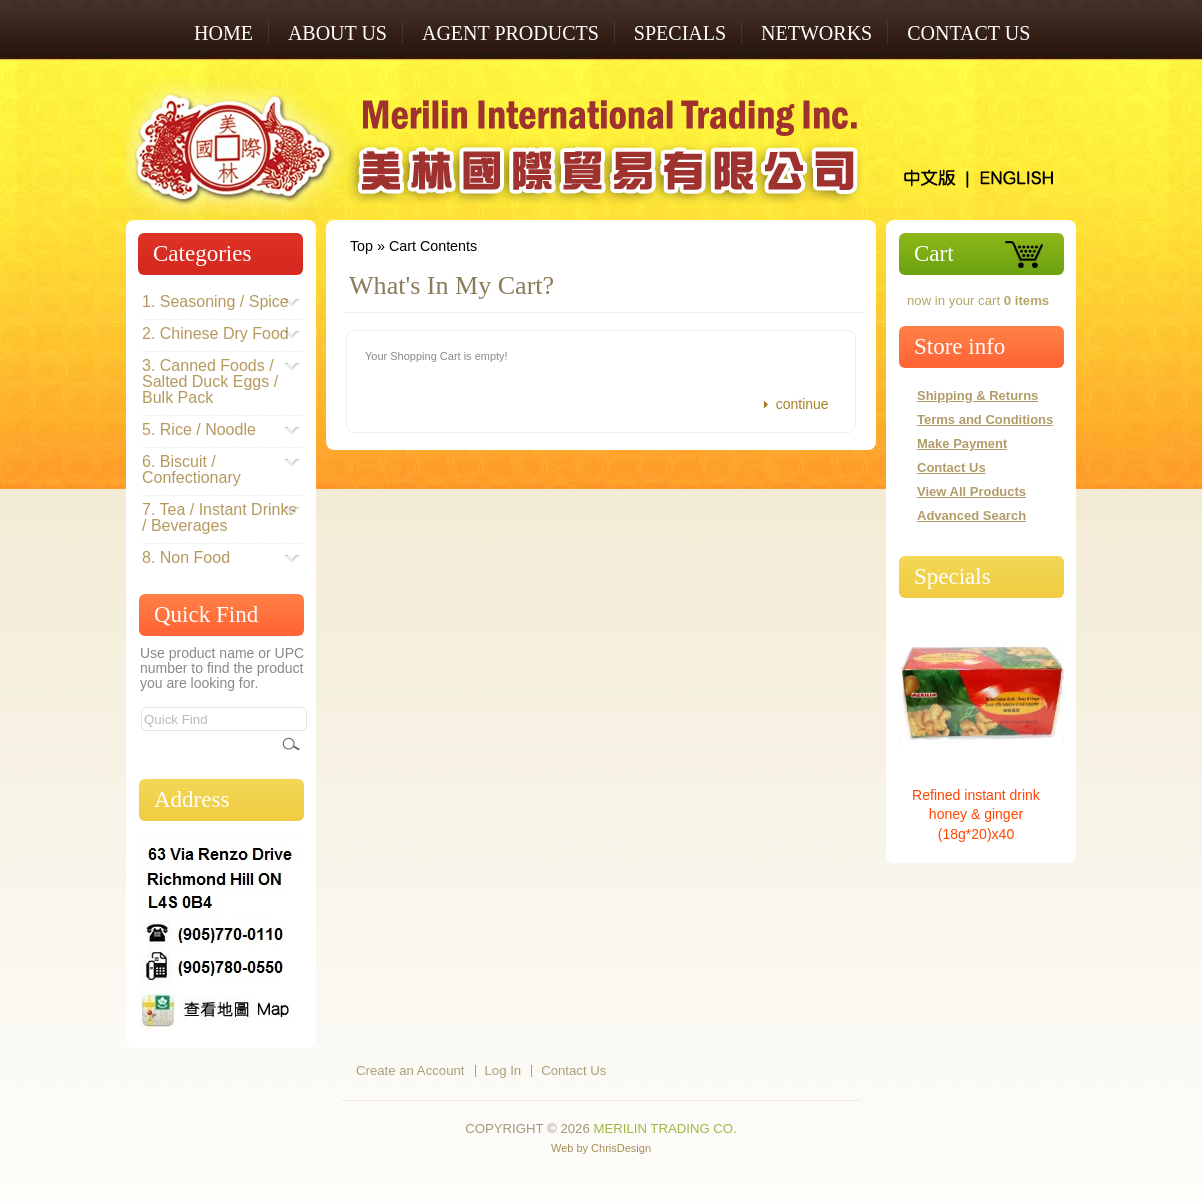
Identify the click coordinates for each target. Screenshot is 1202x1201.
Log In (503, 1070)
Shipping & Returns (977, 395)
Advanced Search (971, 515)
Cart (934, 253)
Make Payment (962, 443)
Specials (952, 576)
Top (361, 246)
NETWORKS (816, 33)
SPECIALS (680, 33)
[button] (794, 405)
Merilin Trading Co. (664, 1128)
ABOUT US (337, 33)
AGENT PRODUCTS (510, 33)
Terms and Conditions (985, 419)
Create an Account (410, 1070)
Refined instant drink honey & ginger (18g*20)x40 (976, 814)
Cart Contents (433, 246)
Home (223, 33)
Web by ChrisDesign (601, 1148)
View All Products (971, 491)
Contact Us (968, 33)
